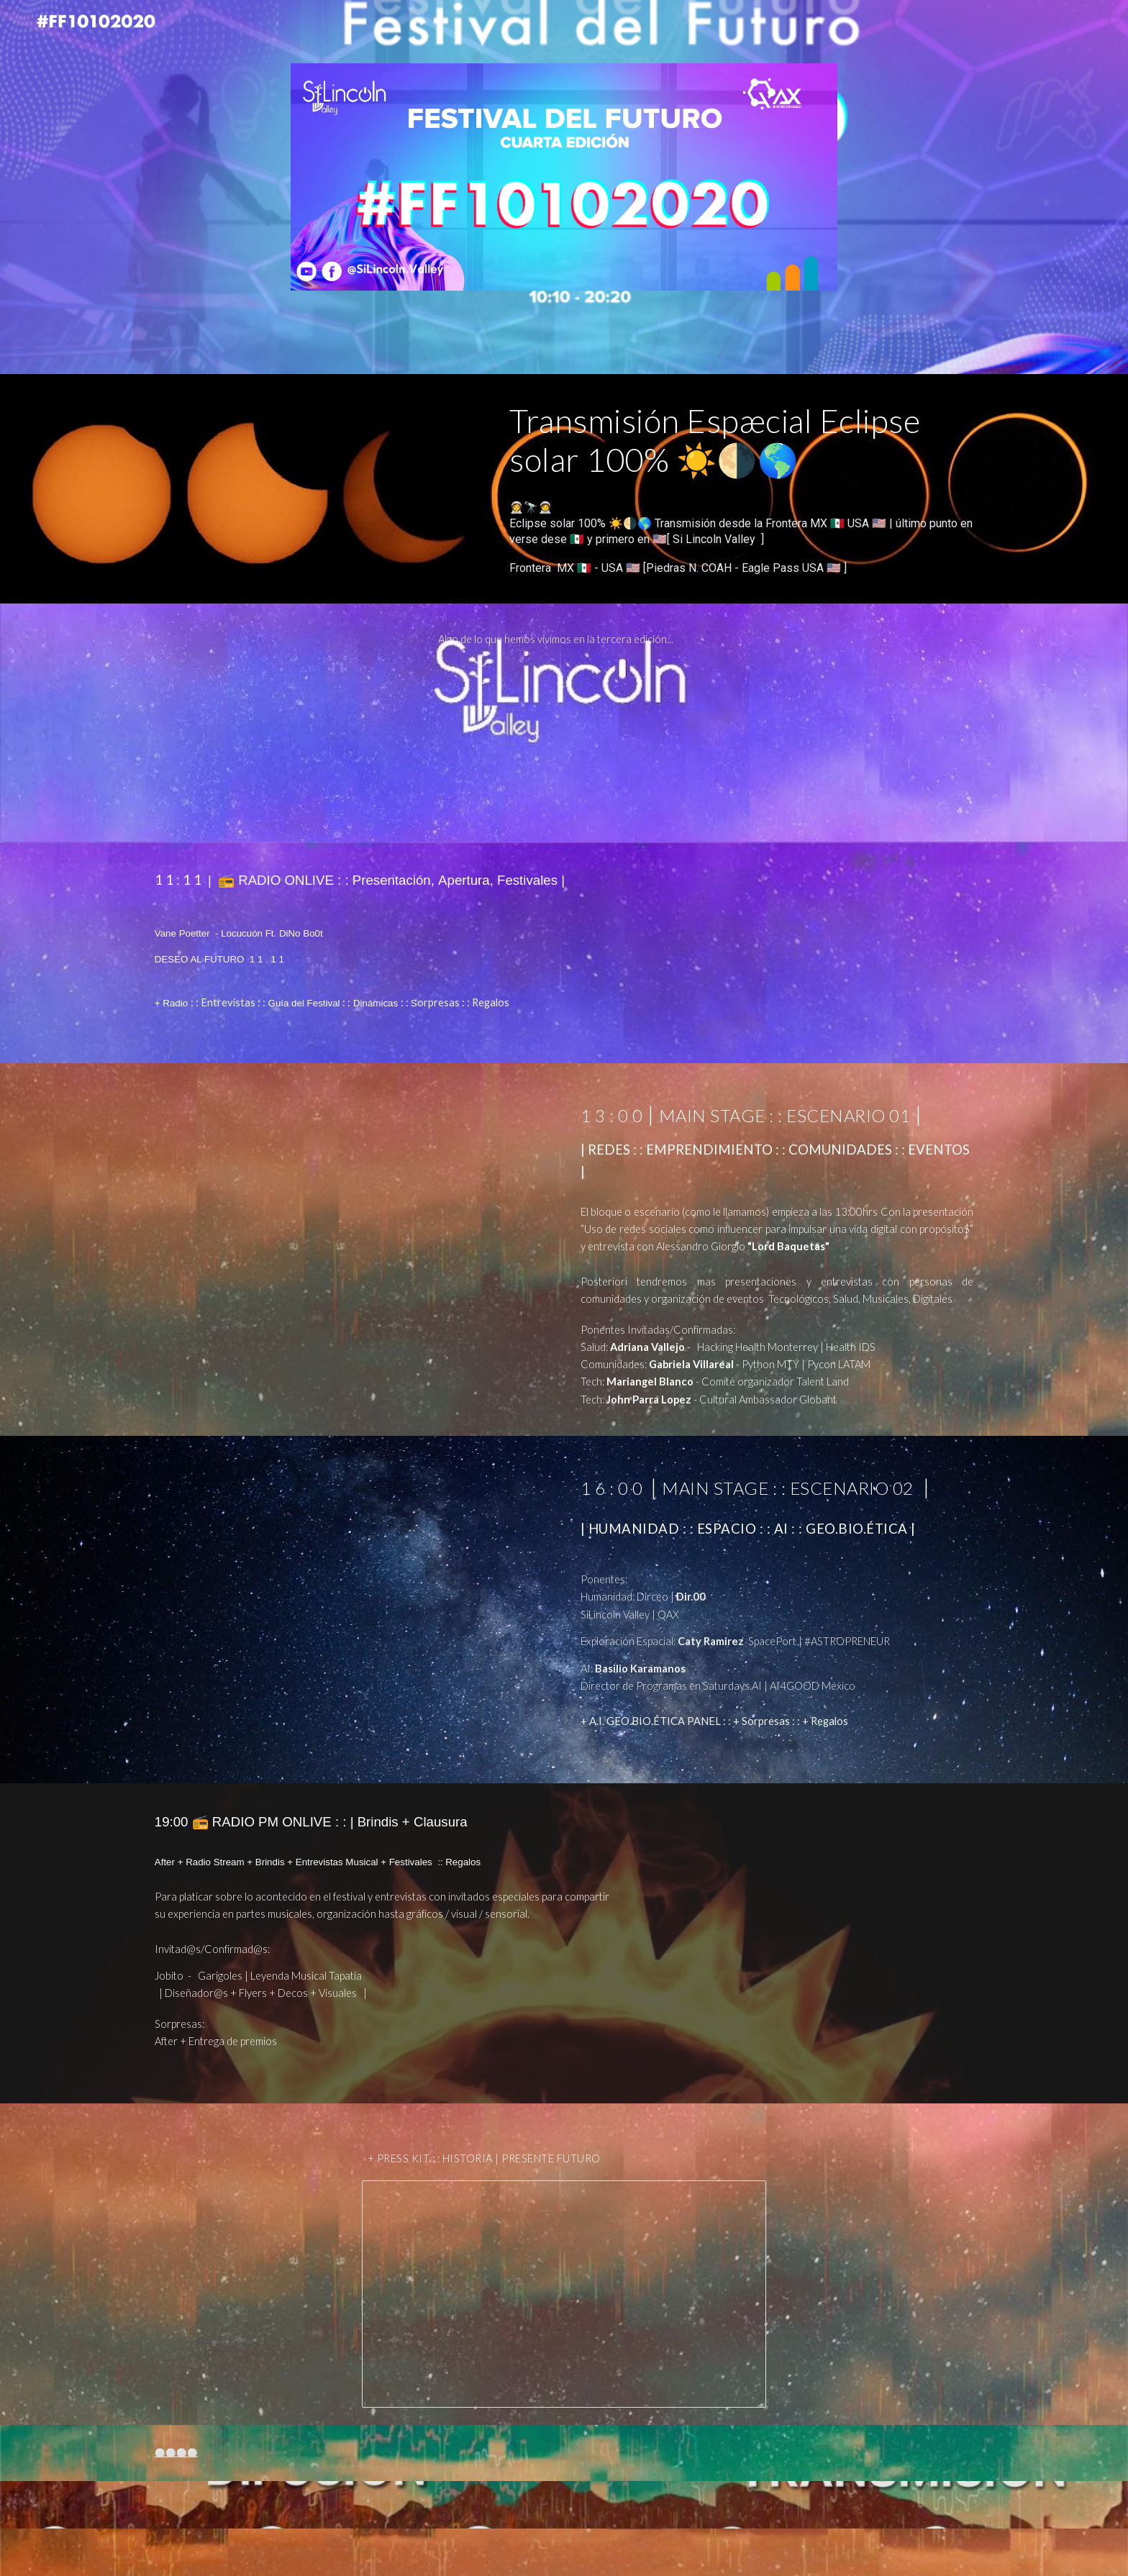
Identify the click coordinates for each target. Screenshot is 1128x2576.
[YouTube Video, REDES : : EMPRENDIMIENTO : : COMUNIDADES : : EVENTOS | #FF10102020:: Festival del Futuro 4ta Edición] (351, 1222)
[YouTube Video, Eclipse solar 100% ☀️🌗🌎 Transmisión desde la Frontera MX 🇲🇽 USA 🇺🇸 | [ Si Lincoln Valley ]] (316, 485)
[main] (741, 440)
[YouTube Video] (563, 741)
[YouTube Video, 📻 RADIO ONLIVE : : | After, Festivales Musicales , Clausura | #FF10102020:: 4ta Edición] (812, 1894)
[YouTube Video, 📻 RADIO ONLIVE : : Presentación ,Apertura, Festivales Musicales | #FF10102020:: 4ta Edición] (812, 953)
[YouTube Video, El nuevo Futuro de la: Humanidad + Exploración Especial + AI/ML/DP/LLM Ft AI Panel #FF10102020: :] (351, 1597)
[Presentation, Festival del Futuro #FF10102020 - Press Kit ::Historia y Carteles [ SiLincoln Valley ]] (564, 2294)
